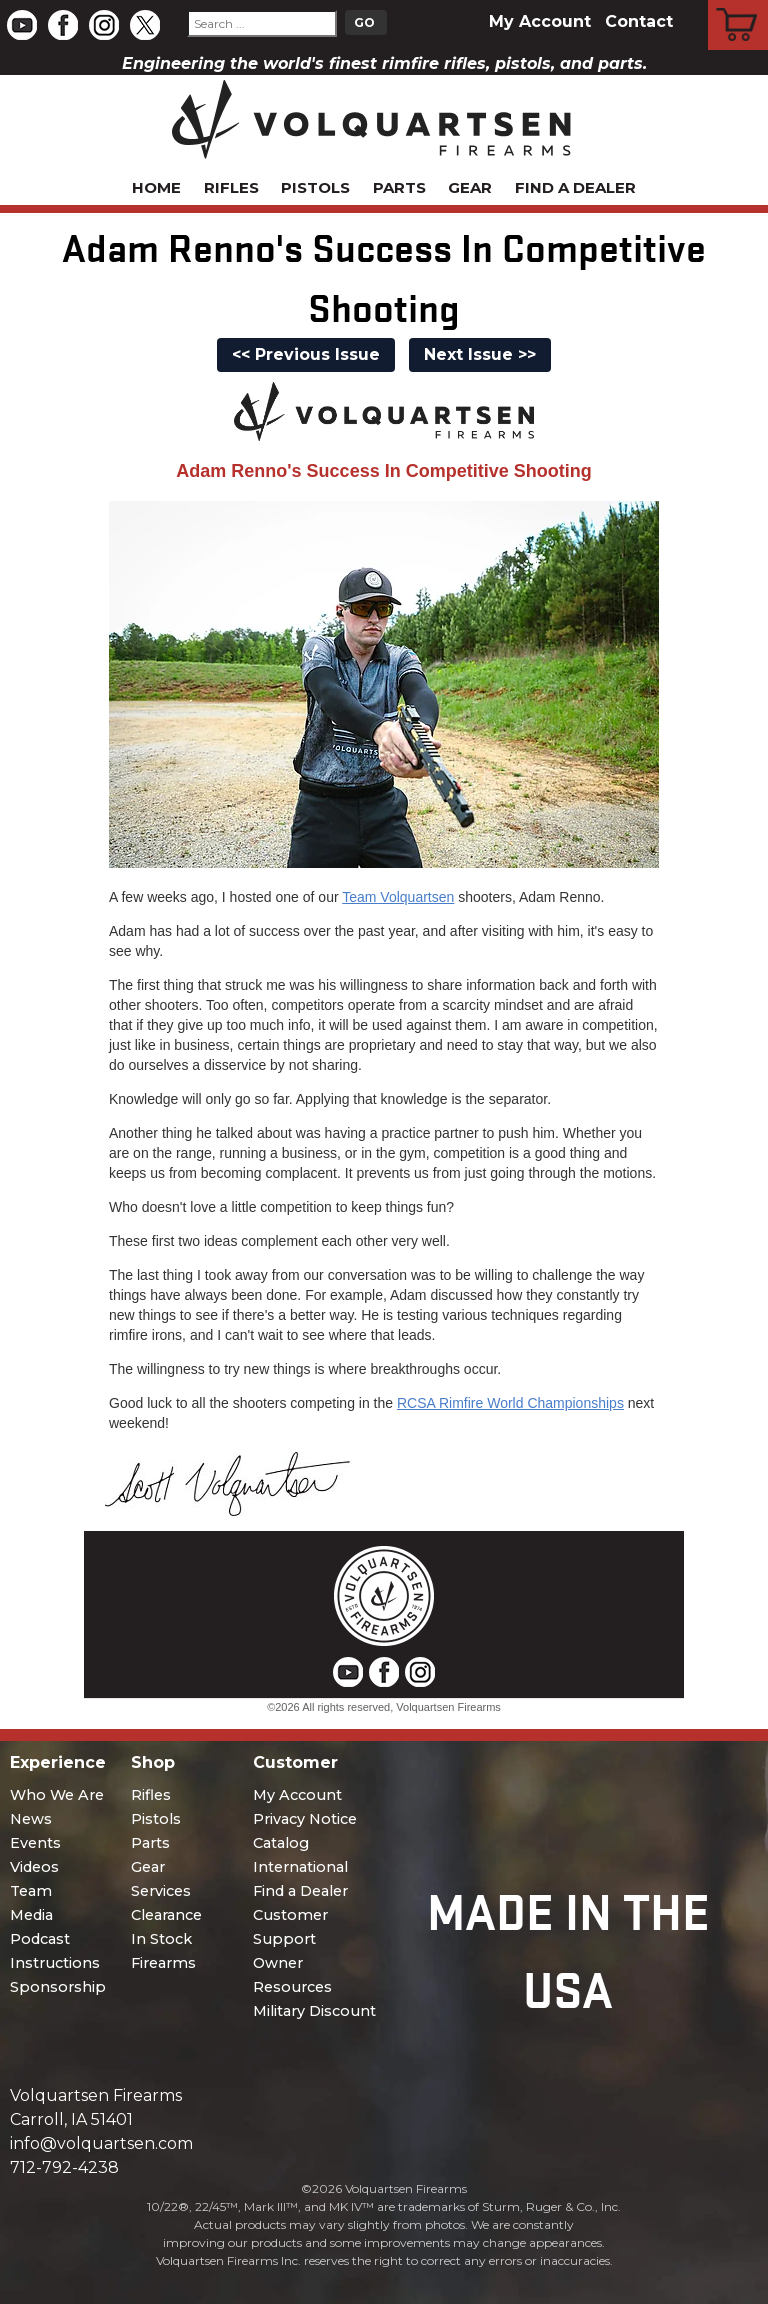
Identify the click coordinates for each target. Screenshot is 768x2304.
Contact (639, 21)
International (300, 1867)
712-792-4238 (64, 2167)
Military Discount (314, 2011)
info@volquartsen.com (101, 2143)
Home (156, 187)
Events (35, 1843)
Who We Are (57, 1795)
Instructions (55, 1963)
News (31, 1819)
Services (161, 1891)
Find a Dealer (575, 187)
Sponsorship (58, 1987)
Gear (470, 187)
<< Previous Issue (306, 354)
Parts (399, 187)
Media (31, 1915)
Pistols (315, 187)
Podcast (40, 1939)
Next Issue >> (480, 354)
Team (31, 1891)
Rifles (231, 187)
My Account (540, 21)
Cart (738, 3)
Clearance (166, 1915)
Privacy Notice (305, 1819)
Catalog (281, 1843)
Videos (34, 1867)
